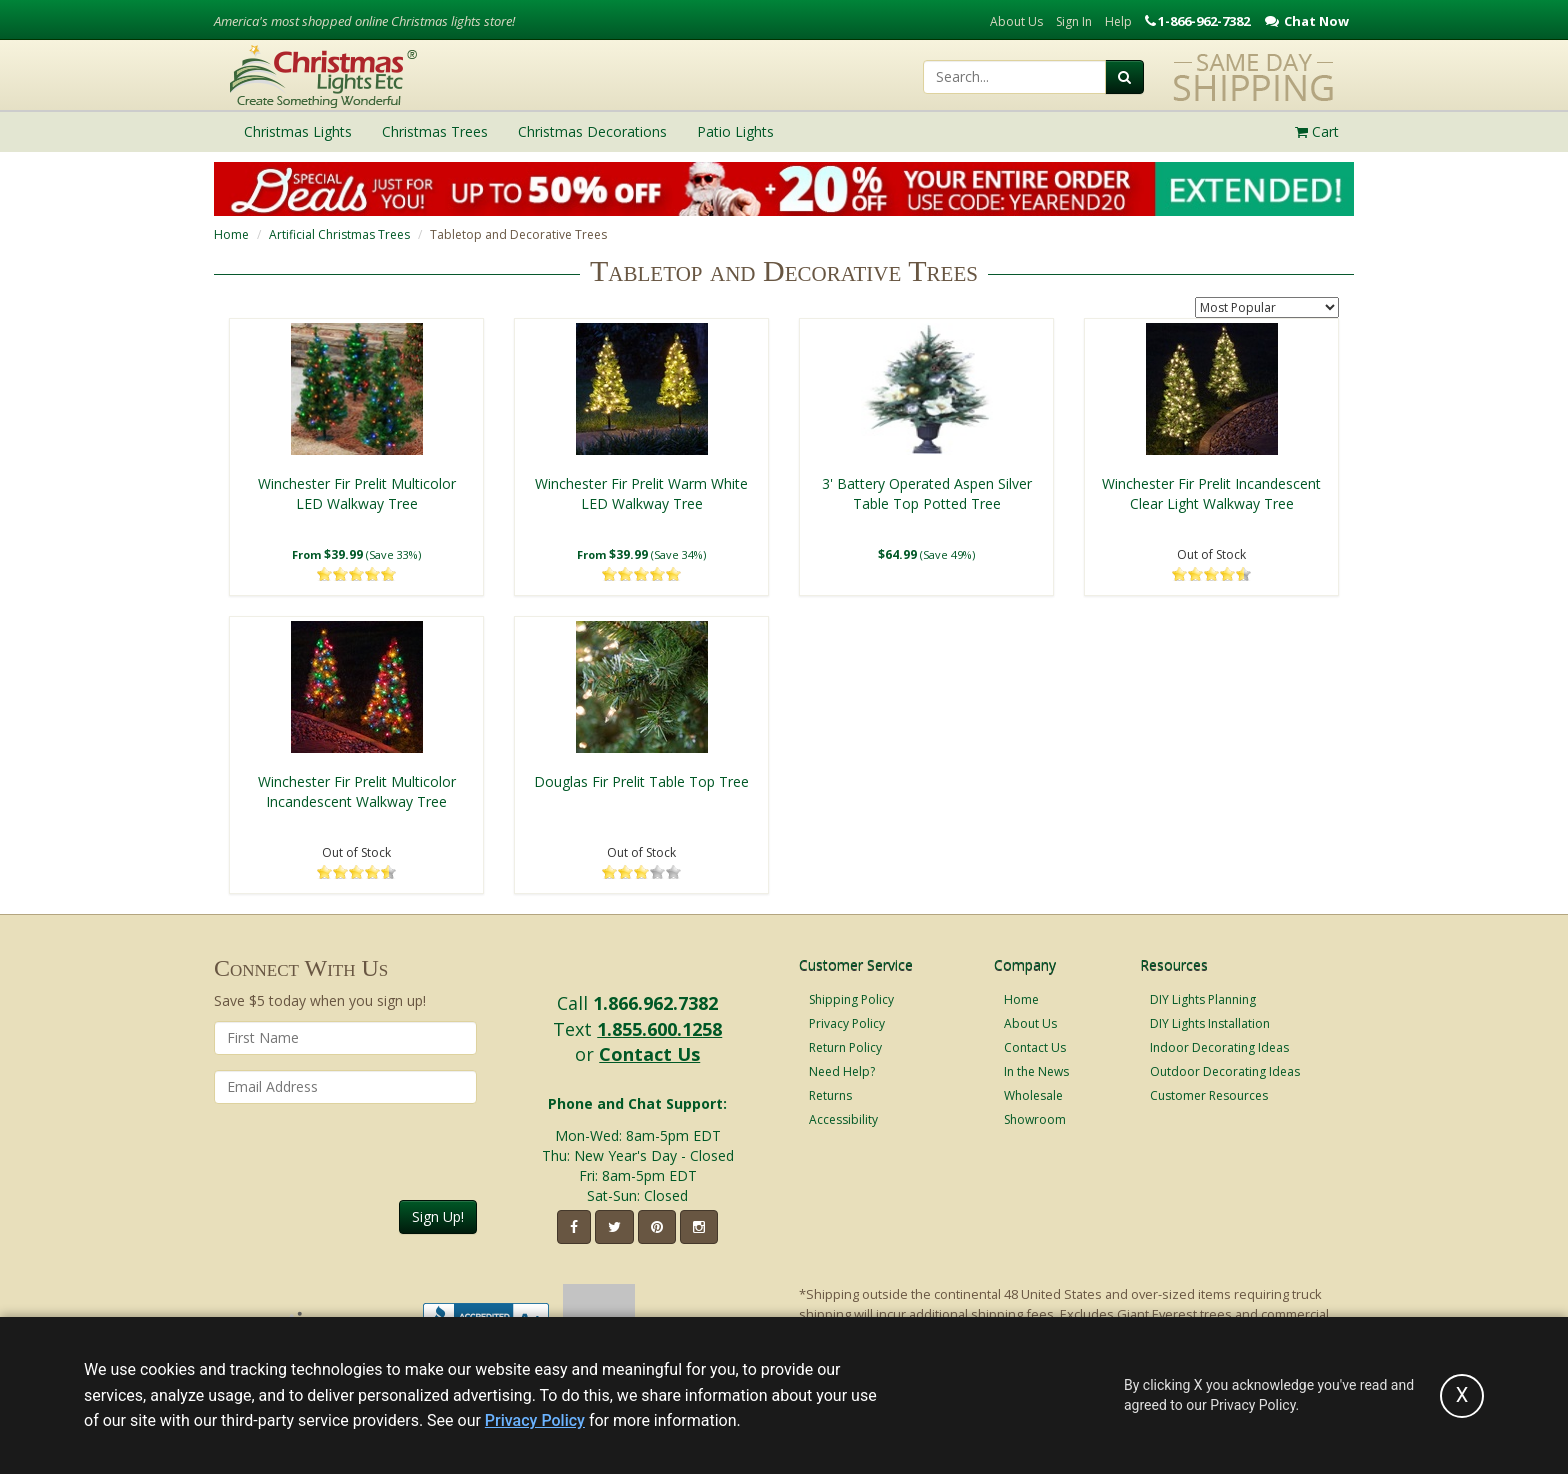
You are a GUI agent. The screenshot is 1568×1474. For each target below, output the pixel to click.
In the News (1036, 1071)
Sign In (1074, 21)
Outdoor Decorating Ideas (1225, 1071)
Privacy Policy (847, 1023)
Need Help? (842, 1071)
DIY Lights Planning (1203, 999)
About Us (1016, 21)
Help (1118, 21)
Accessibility (843, 1119)
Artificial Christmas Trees (339, 234)
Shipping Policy (851, 999)
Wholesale (1033, 1095)
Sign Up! (438, 1216)
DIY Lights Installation (1210, 1023)
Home (231, 234)
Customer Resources (1209, 1095)
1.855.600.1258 (659, 1029)
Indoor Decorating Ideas (1219, 1047)
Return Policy (845, 1047)
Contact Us (649, 1054)
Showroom (1035, 1119)
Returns (830, 1095)
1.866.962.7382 (655, 1003)
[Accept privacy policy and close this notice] (1462, 1396)
